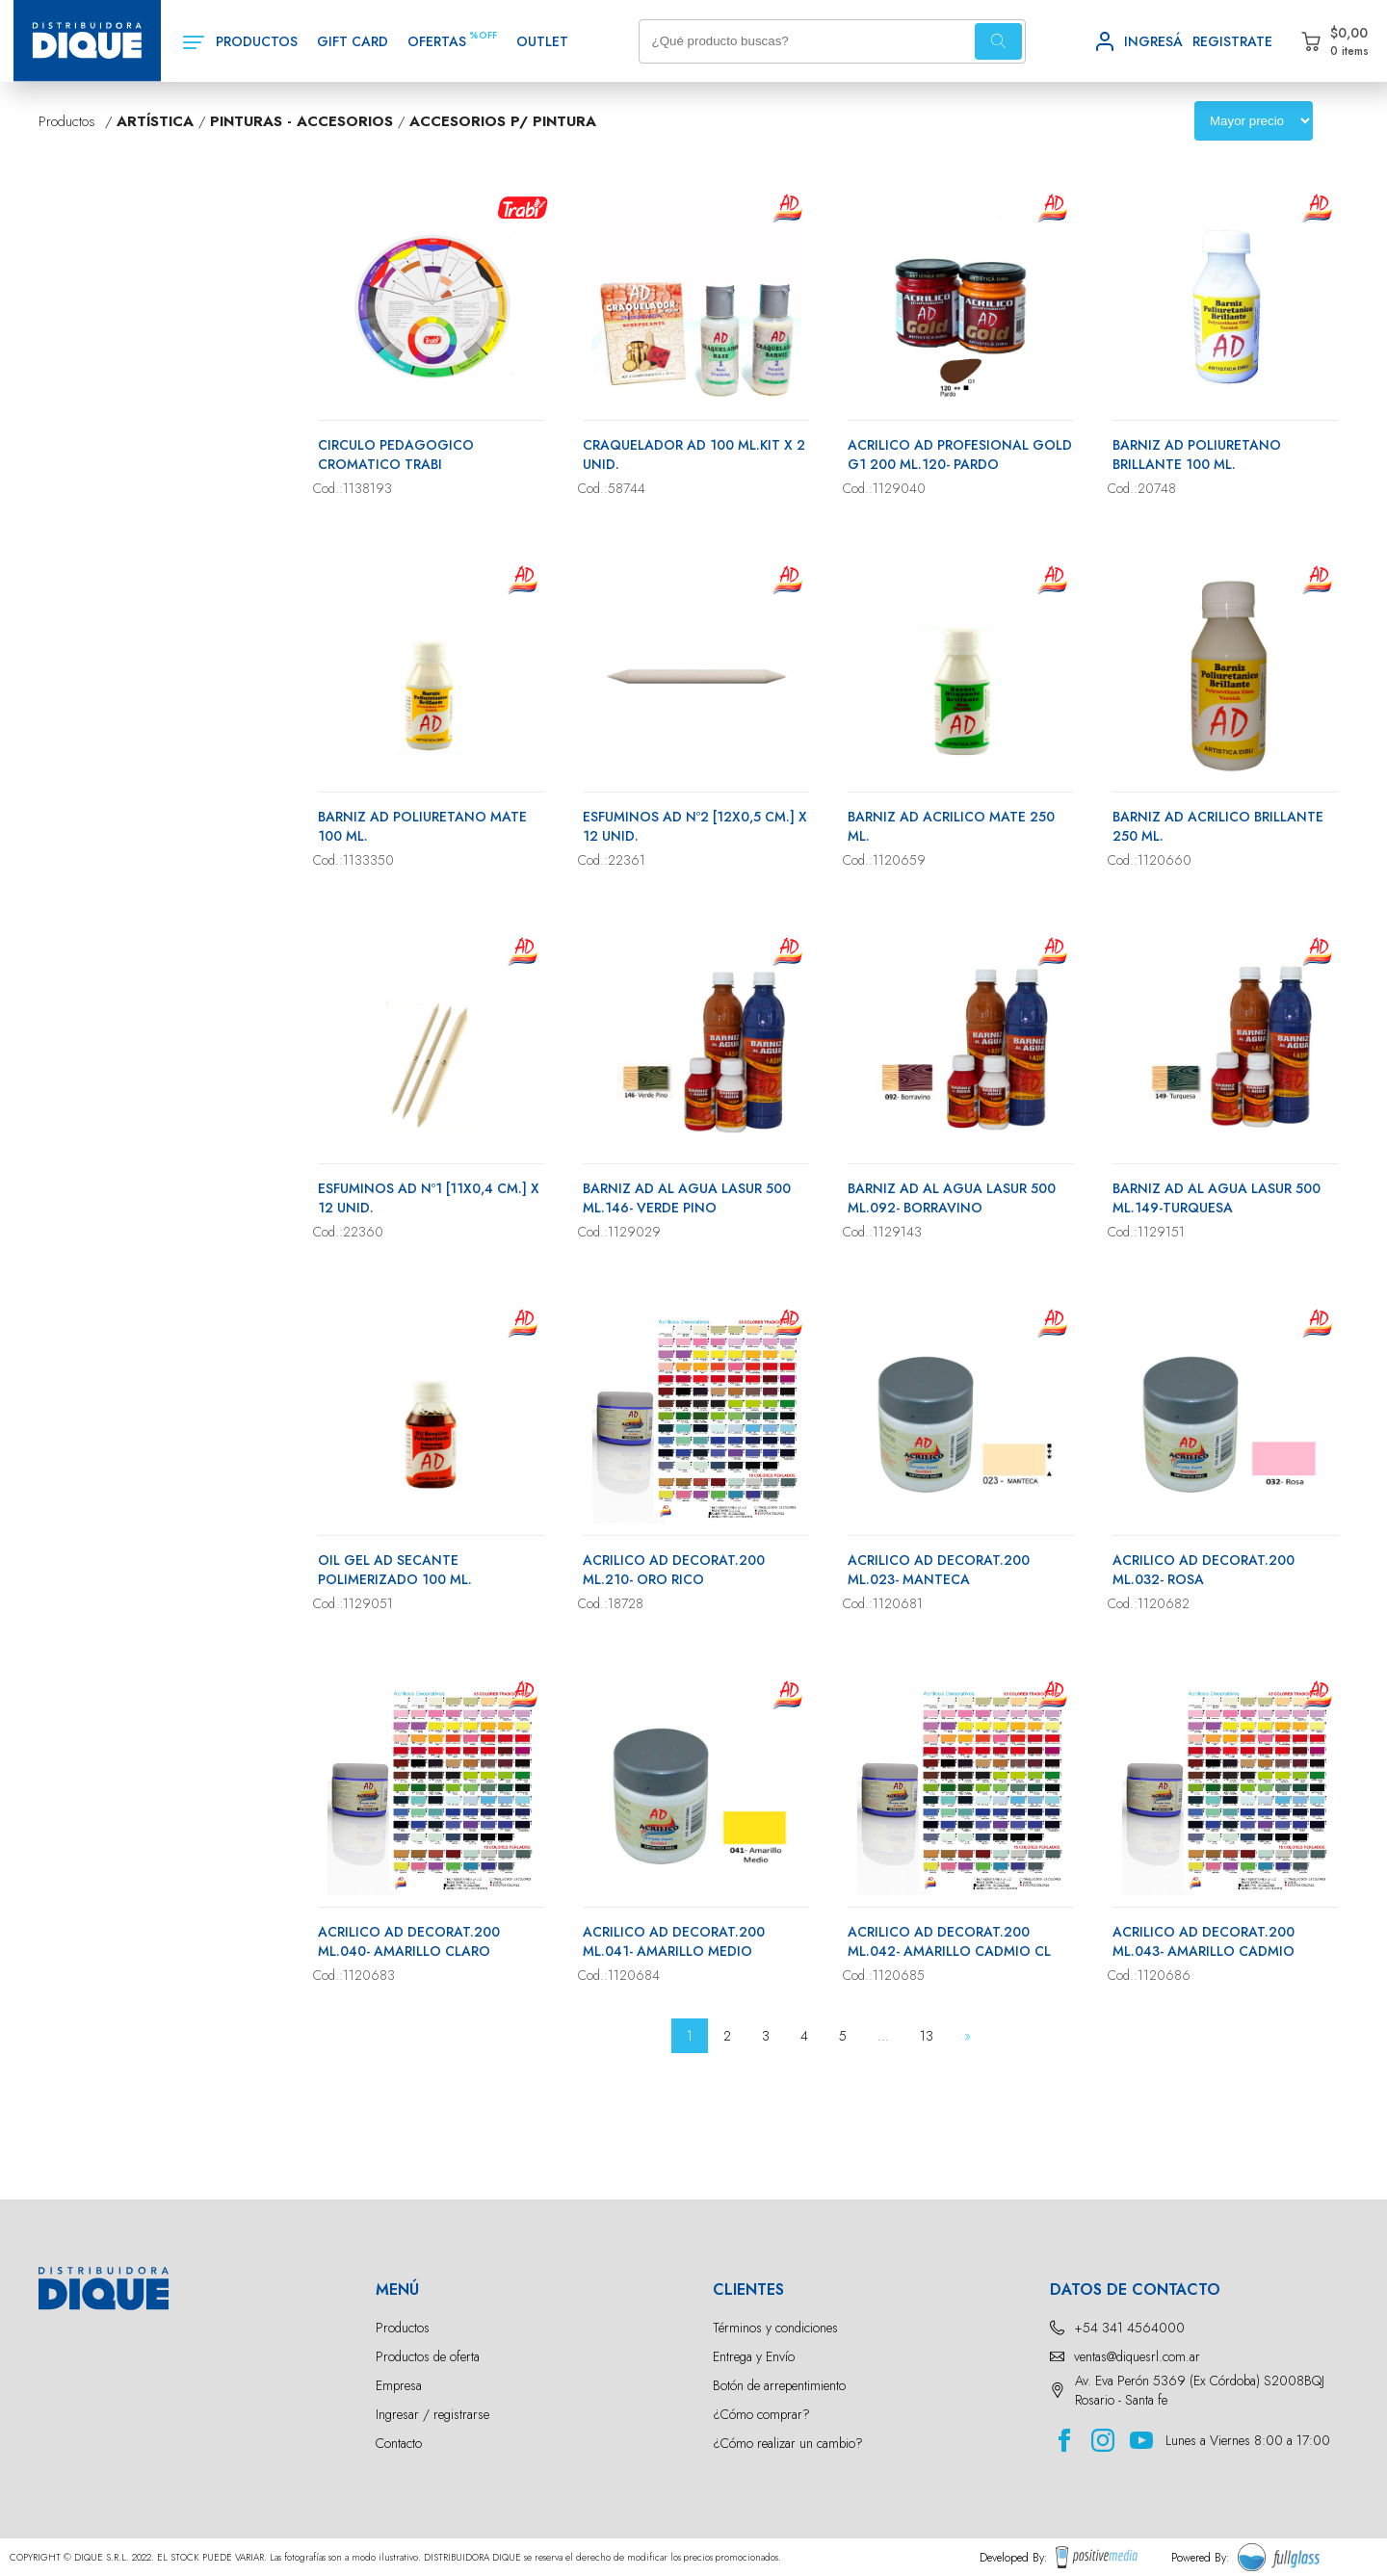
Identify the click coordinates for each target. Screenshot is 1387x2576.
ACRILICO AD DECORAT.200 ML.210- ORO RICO (674, 1569)
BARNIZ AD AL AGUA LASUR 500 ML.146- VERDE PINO (687, 1198)
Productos (403, 2327)
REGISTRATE (1232, 41)
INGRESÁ (1153, 41)
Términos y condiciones (775, 2327)
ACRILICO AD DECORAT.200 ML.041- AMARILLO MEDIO (674, 1941)
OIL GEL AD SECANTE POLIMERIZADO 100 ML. (395, 1569)
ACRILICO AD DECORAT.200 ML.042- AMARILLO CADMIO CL (949, 1941)
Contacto (399, 2443)
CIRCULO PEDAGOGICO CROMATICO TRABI (396, 454)
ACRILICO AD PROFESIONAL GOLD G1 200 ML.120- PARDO (960, 454)
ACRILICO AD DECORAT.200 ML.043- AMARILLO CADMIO (1203, 1941)
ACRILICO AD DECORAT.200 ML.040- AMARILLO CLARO (409, 1941)
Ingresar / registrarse (432, 2414)
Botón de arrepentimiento (779, 2385)
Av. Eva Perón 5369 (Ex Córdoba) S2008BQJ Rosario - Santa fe (1199, 2390)
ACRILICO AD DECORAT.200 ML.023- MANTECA (939, 1569)
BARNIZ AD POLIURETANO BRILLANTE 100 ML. (1196, 454)
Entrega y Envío (754, 2356)
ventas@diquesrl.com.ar (1137, 2356)
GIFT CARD (352, 41)
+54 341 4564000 (1129, 2327)
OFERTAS (436, 41)
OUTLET (542, 41)
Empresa (399, 2385)
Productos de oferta (428, 2356)
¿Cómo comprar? (761, 2414)
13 (926, 2035)
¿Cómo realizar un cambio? (788, 2443)
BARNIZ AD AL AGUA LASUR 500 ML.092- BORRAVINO (952, 1198)
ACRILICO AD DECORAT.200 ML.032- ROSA (1203, 1569)
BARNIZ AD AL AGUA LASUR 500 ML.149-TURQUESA (1216, 1198)
